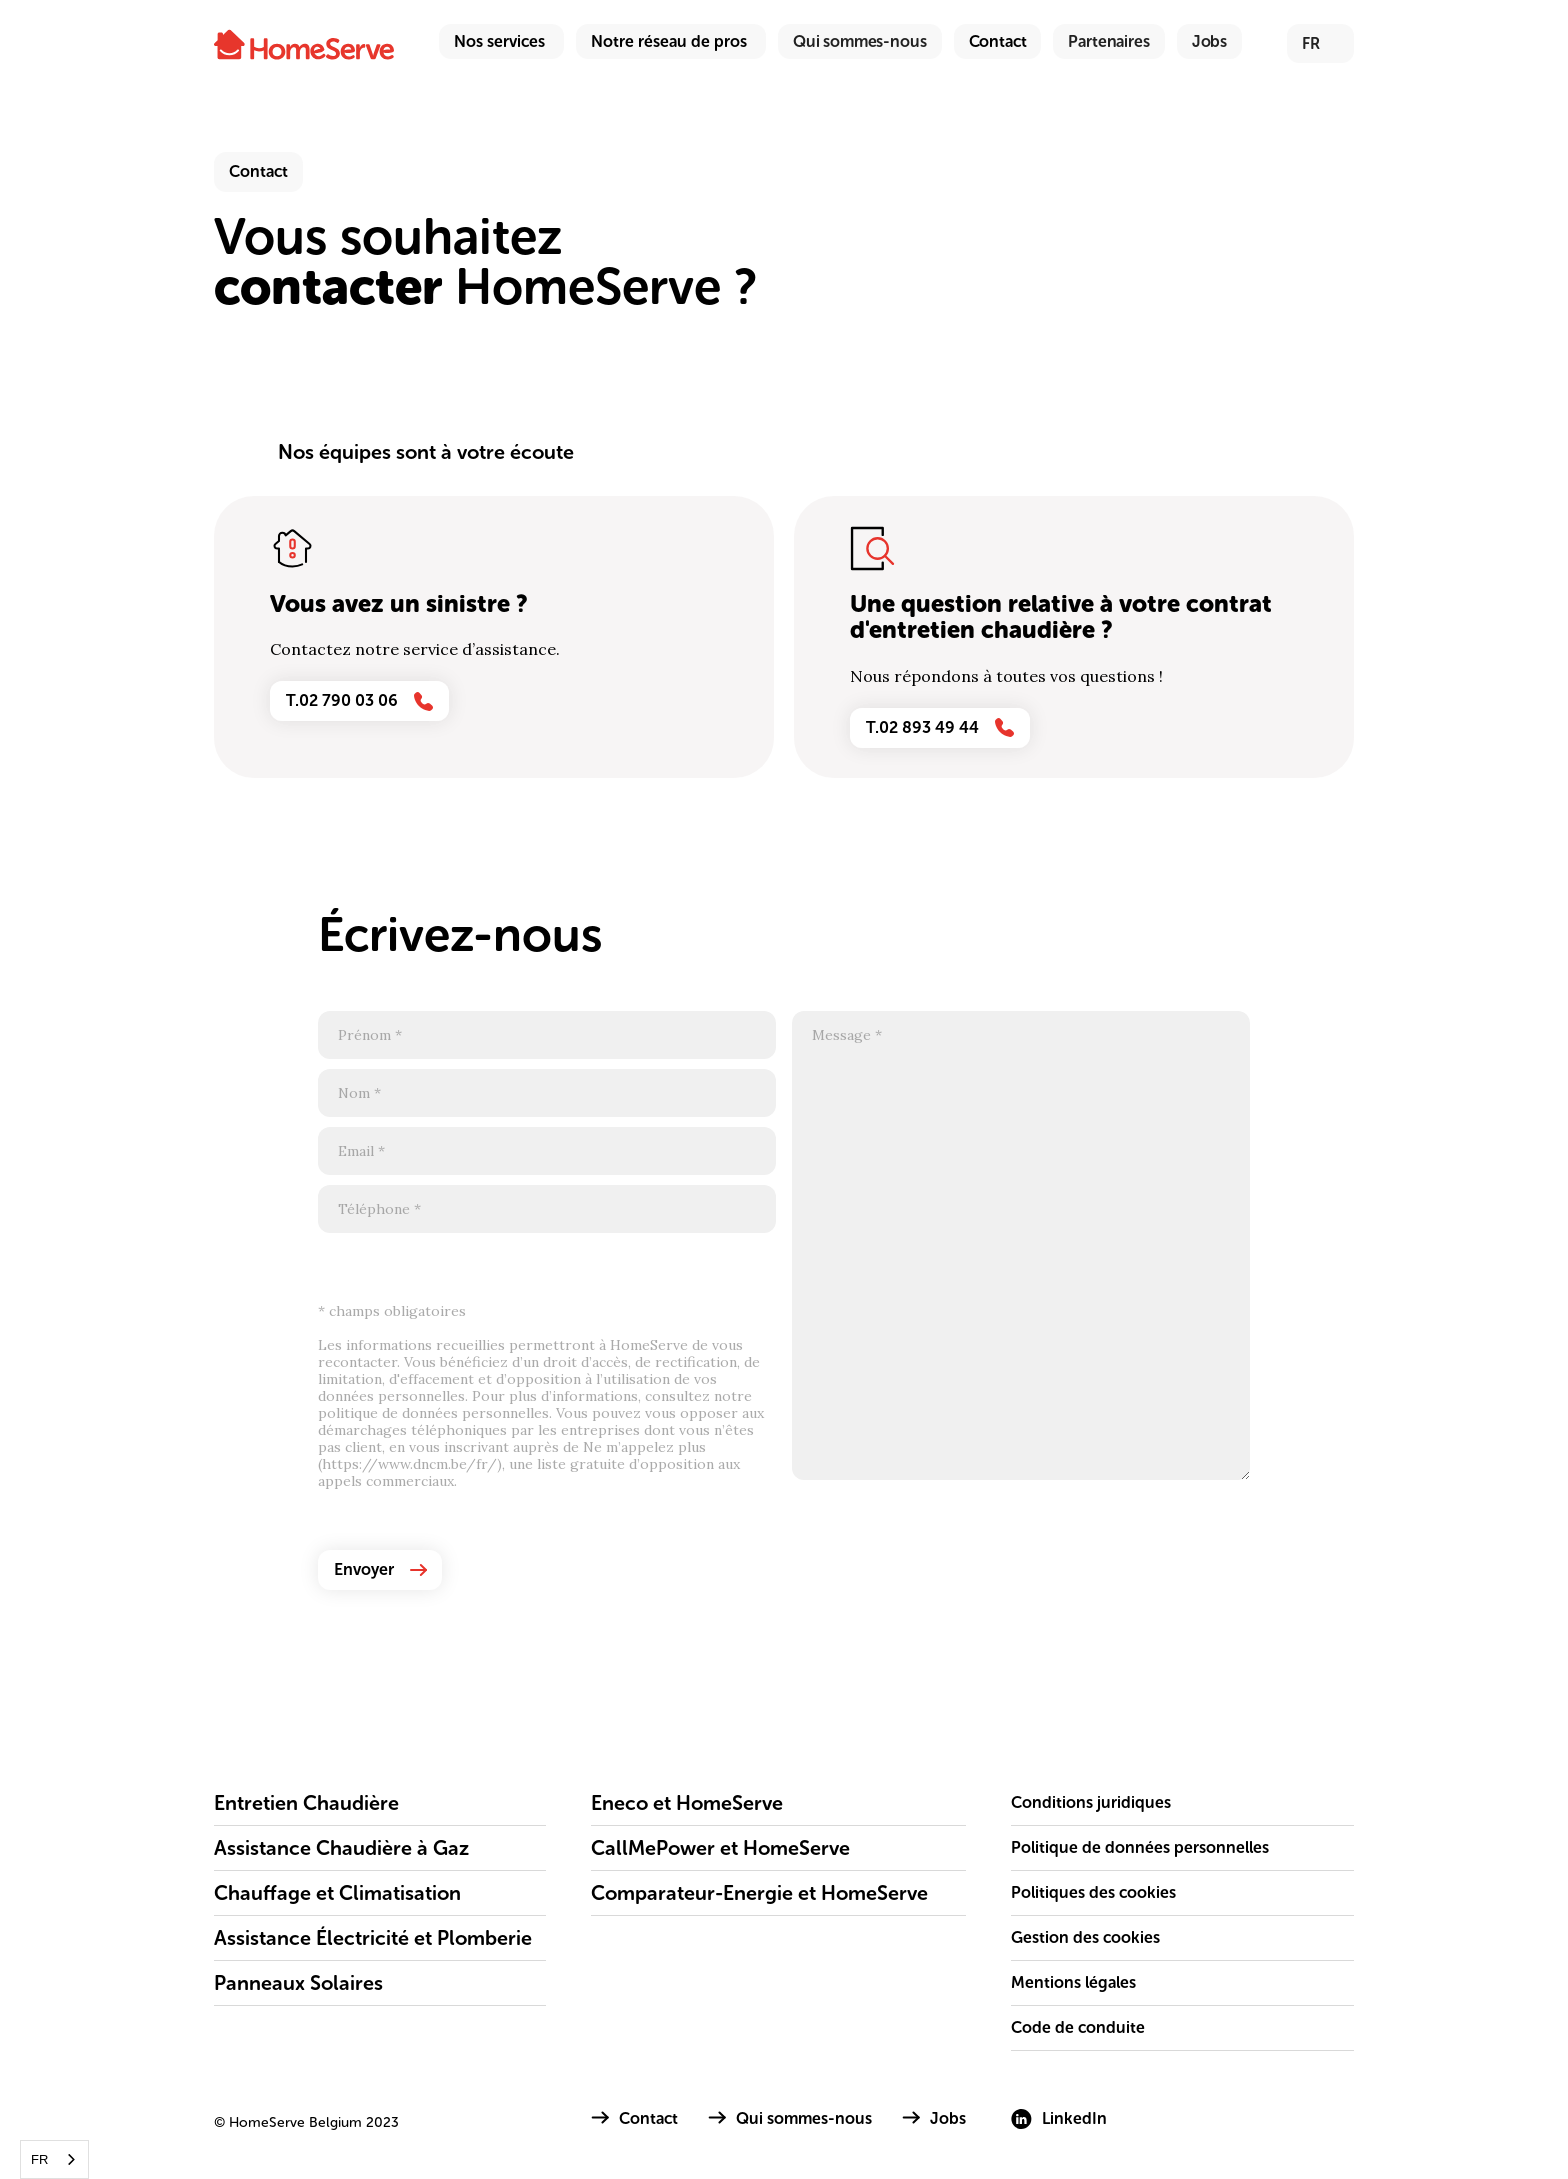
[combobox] (54, 2159)
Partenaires (1108, 41)
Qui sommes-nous (860, 41)
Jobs (1209, 41)
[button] (501, 41)
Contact (998, 41)
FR (39, 2159)
